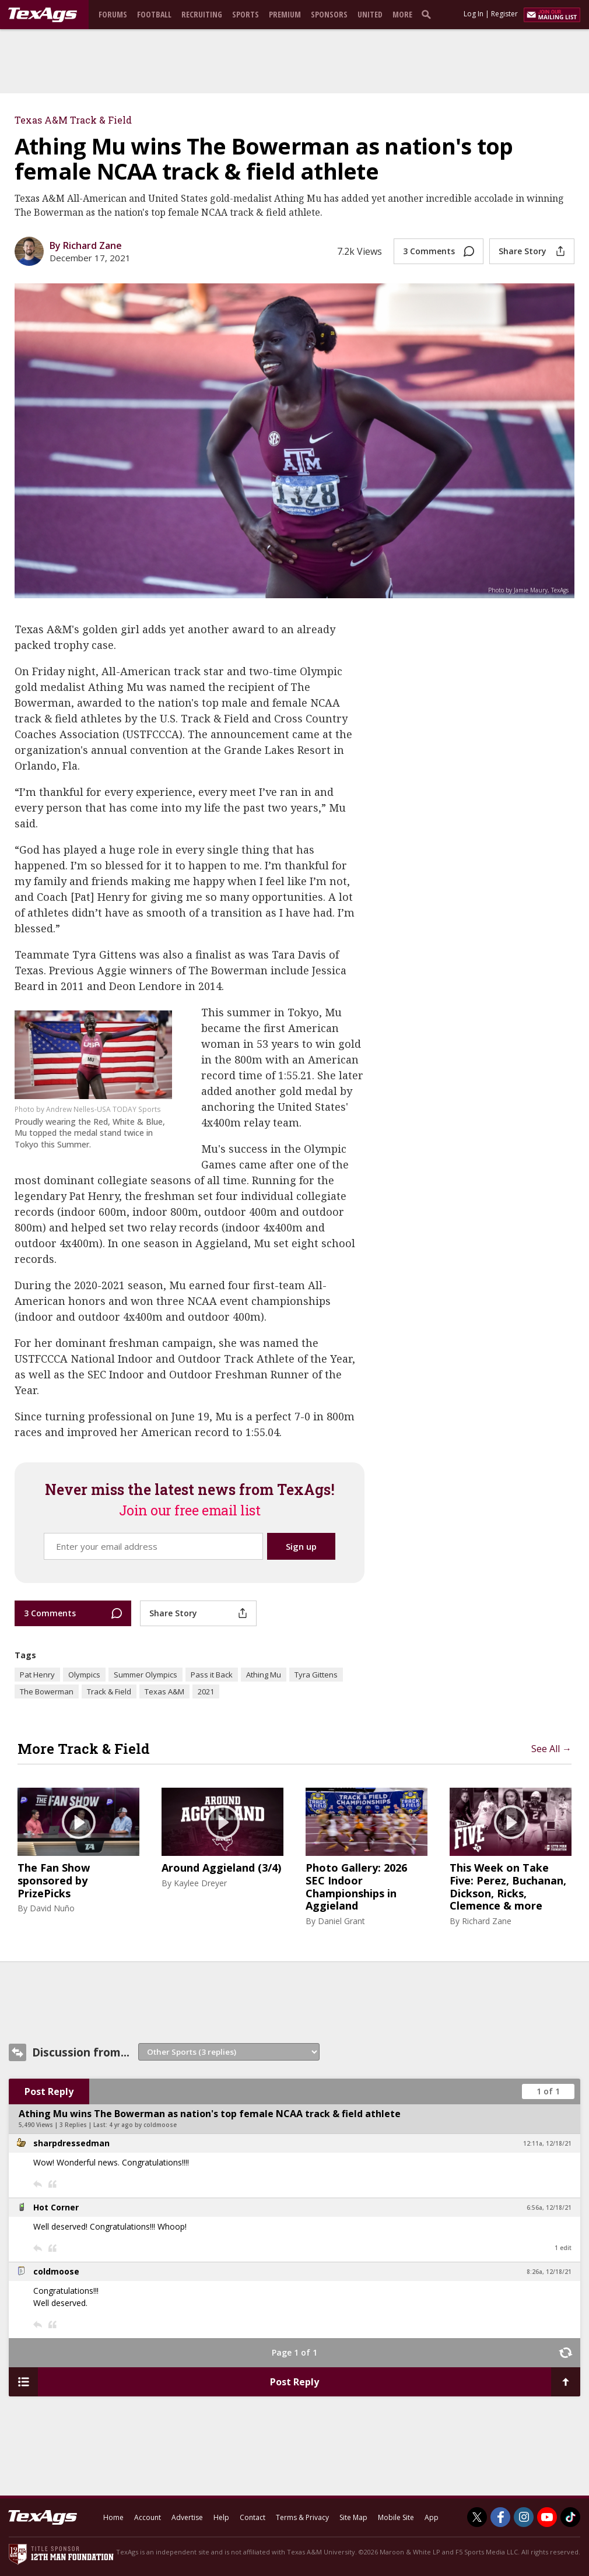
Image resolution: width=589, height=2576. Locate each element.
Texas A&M (164, 1691)
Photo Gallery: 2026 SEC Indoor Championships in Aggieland (356, 1887)
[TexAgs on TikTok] (570, 2517)
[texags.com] (42, 15)
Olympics (84, 1674)
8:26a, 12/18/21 (549, 2272)
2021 (206, 1691)
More (402, 14)
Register (504, 14)
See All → (551, 1748)
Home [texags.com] (113, 2517)
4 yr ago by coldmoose (143, 2125)
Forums (113, 14)
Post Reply (48, 2091)
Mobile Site (396, 2517)
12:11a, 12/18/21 (547, 2143)
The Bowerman (46, 1691)
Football (154, 14)
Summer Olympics (145, 1674)
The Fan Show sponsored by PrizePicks (53, 1881)
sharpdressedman (71, 2143)
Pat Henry (37, 1674)
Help (221, 2517)
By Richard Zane (86, 245)
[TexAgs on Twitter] (477, 2517)
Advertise (187, 2517)
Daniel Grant (341, 1920)
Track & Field (109, 1691)
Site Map (353, 2517)
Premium (285, 14)
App (432, 2517)
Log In (473, 14)
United (370, 14)
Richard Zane (486, 1920)
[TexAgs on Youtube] (547, 2517)
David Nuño (52, 1908)
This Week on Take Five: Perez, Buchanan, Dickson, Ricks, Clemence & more (508, 1887)
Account (147, 2517)
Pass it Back (212, 1674)
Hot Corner (56, 2207)
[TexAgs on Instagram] (524, 2517)
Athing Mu (263, 1674)
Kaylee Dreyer (200, 1883)
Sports (245, 14)
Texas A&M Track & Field (73, 120)
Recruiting (201, 14)
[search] (429, 14)
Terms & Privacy (302, 2517)
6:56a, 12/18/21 (549, 2207)
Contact (252, 2517)
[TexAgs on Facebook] (500, 2517)
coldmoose (56, 2271)
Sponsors (329, 14)
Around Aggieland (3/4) (221, 1868)
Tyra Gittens (316, 1674)
